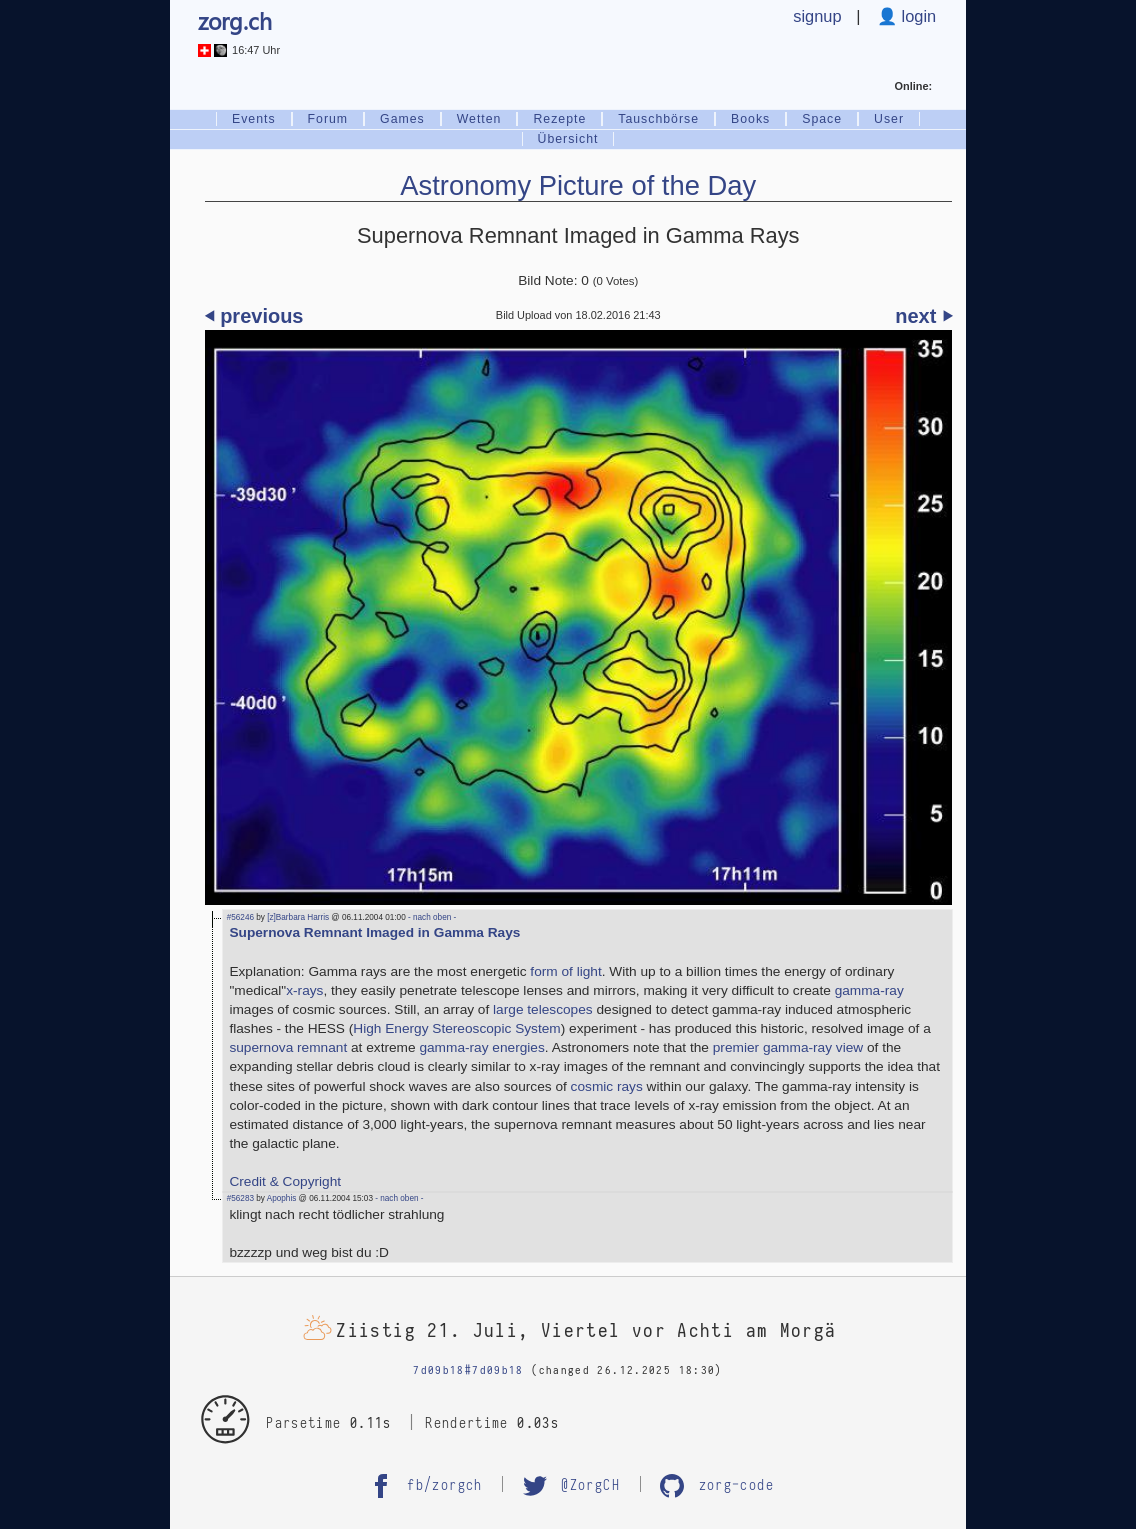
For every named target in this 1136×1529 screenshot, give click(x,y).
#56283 (240, 1198)
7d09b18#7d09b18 (468, 1370)
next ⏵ (923, 316)
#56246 (240, 917)
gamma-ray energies (481, 1047)
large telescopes (543, 1009)
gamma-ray (869, 990)
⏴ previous (254, 316)
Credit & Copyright (285, 1181)
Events (254, 119)
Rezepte (559, 119)
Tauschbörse (658, 119)
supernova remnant (288, 1047)
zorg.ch (235, 20)
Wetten (479, 119)
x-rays (304, 990)
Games (402, 119)
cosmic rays (607, 1086)
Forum (328, 119)
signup (817, 16)
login (916, 16)
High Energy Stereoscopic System (456, 1028)
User (889, 119)
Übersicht (568, 139)
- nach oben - (431, 917)
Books (750, 119)
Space (822, 119)
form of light (565, 971)
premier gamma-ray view (788, 1047)
